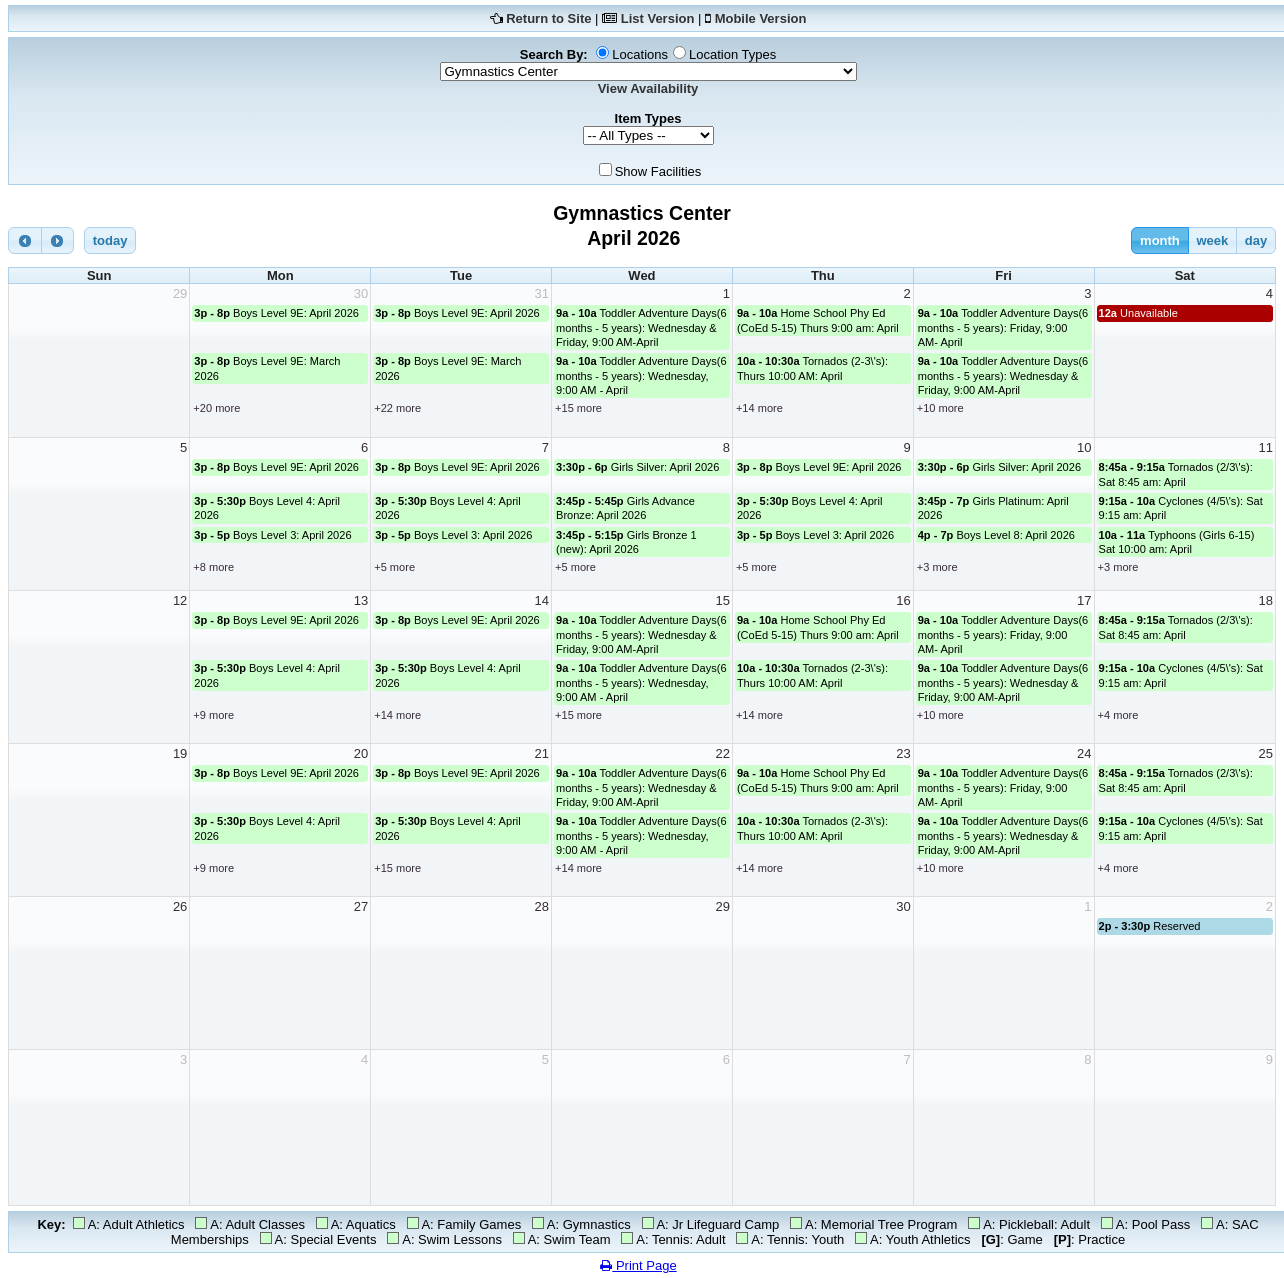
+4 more (1118, 715)
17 (1084, 600)
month (1160, 240)
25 (1266, 753)
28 (542, 906)
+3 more (937, 567)
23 (903, 753)
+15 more (578, 408)
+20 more (216, 408)
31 (542, 293)
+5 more (394, 567)
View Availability (648, 88)
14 (542, 600)
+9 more (213, 715)
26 (180, 906)
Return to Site (548, 18)
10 (1084, 447)
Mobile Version (761, 18)
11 (1266, 447)
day (1256, 240)
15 (722, 600)
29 (180, 293)
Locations (640, 54)
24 (1084, 753)
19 (180, 753)
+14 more (759, 408)
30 (361, 293)
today (110, 240)
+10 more (940, 408)
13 (361, 600)
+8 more (213, 567)
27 (361, 906)
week (1212, 240)
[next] (58, 240)
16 (903, 600)
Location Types (732, 54)
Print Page (638, 1265)
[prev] (25, 240)
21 (542, 753)
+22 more (397, 408)
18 (1266, 600)
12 (180, 600)
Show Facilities (658, 171)
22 (722, 753)
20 (361, 753)
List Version (658, 18)
